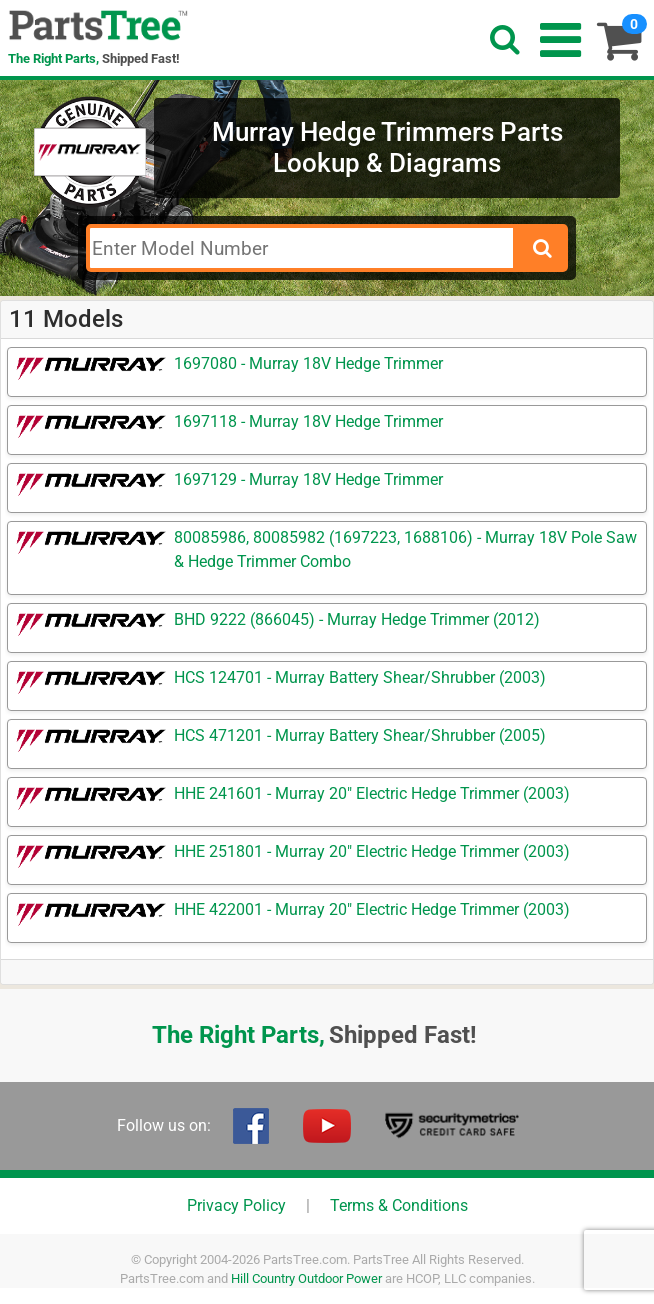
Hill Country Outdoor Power (306, 1278)
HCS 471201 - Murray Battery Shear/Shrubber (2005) (360, 735)
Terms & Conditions (399, 1205)
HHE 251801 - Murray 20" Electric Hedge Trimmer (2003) (372, 851)
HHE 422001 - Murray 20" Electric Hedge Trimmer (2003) (372, 909)
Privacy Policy (236, 1205)
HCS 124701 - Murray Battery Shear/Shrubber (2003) (360, 677)
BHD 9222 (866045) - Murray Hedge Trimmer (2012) (357, 619)
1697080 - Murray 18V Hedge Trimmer (308, 363)
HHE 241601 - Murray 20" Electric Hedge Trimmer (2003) (372, 793)
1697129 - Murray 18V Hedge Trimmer (308, 479)
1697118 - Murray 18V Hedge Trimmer (308, 421)
